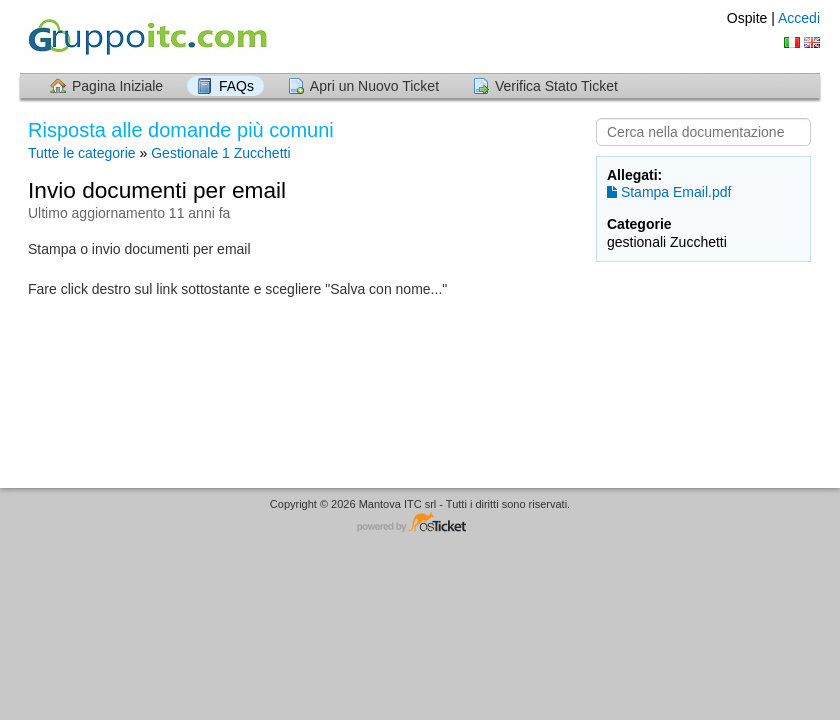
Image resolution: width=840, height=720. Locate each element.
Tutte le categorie (82, 153)
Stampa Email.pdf (669, 192)
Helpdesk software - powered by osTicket (420, 523)
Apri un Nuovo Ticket (374, 86)
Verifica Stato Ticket (556, 86)
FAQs (236, 86)
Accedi (799, 18)
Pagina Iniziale (117, 86)
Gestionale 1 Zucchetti (220, 153)
